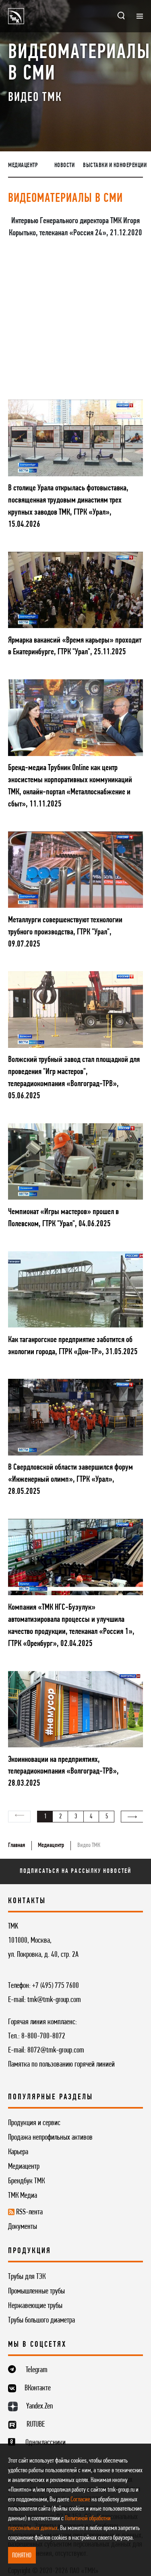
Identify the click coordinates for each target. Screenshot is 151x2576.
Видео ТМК (88, 1845)
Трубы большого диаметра (41, 2320)
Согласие (80, 2499)
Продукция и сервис (34, 2123)
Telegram (37, 2370)
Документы (22, 2227)
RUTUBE (36, 2425)
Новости (64, 165)
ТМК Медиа (22, 2196)
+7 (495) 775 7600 (55, 1986)
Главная (16, 1845)
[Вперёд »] (132, 1816)
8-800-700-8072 (43, 2036)
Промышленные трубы (36, 2291)
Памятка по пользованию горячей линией (61, 2065)
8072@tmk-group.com (55, 2050)
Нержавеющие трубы (35, 2306)
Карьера (18, 2152)
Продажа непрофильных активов (50, 2138)
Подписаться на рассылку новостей (75, 1871)
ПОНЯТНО (21, 2555)
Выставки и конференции (115, 165)
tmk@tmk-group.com (54, 2000)
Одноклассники (45, 2443)
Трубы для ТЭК (27, 2277)
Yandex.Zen (39, 2406)
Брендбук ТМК (26, 2181)
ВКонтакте (38, 2388)
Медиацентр (23, 165)
